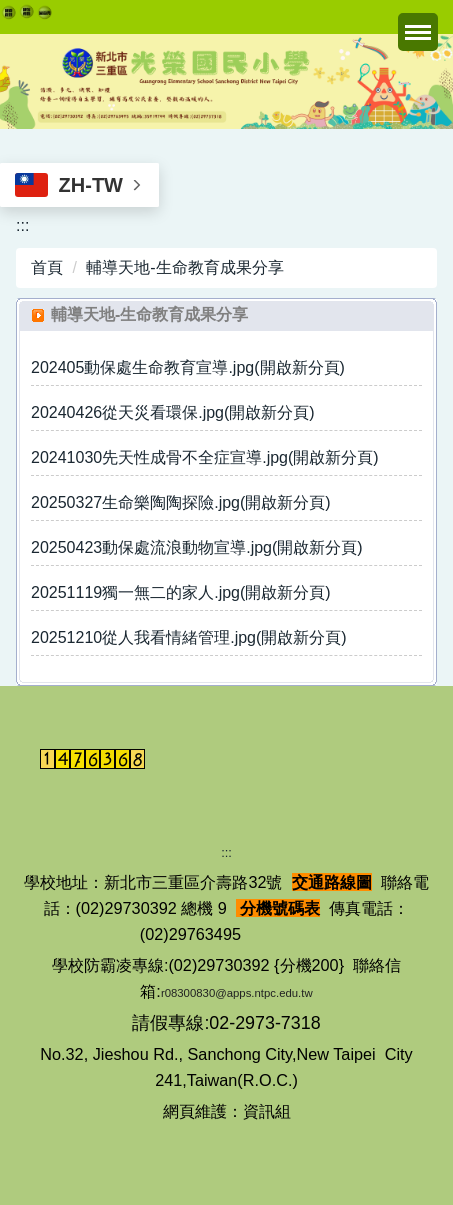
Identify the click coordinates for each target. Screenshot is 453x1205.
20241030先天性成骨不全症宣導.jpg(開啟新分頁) (205, 457)
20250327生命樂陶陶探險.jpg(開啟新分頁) (181, 502)
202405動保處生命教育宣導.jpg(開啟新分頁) (188, 367)
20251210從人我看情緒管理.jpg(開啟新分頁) (189, 637)
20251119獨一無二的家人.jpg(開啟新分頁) (181, 592)
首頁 (47, 267)
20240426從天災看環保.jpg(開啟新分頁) (173, 412)
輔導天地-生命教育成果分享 (184, 267)
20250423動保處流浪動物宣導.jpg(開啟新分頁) (197, 547)
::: (22, 225)
